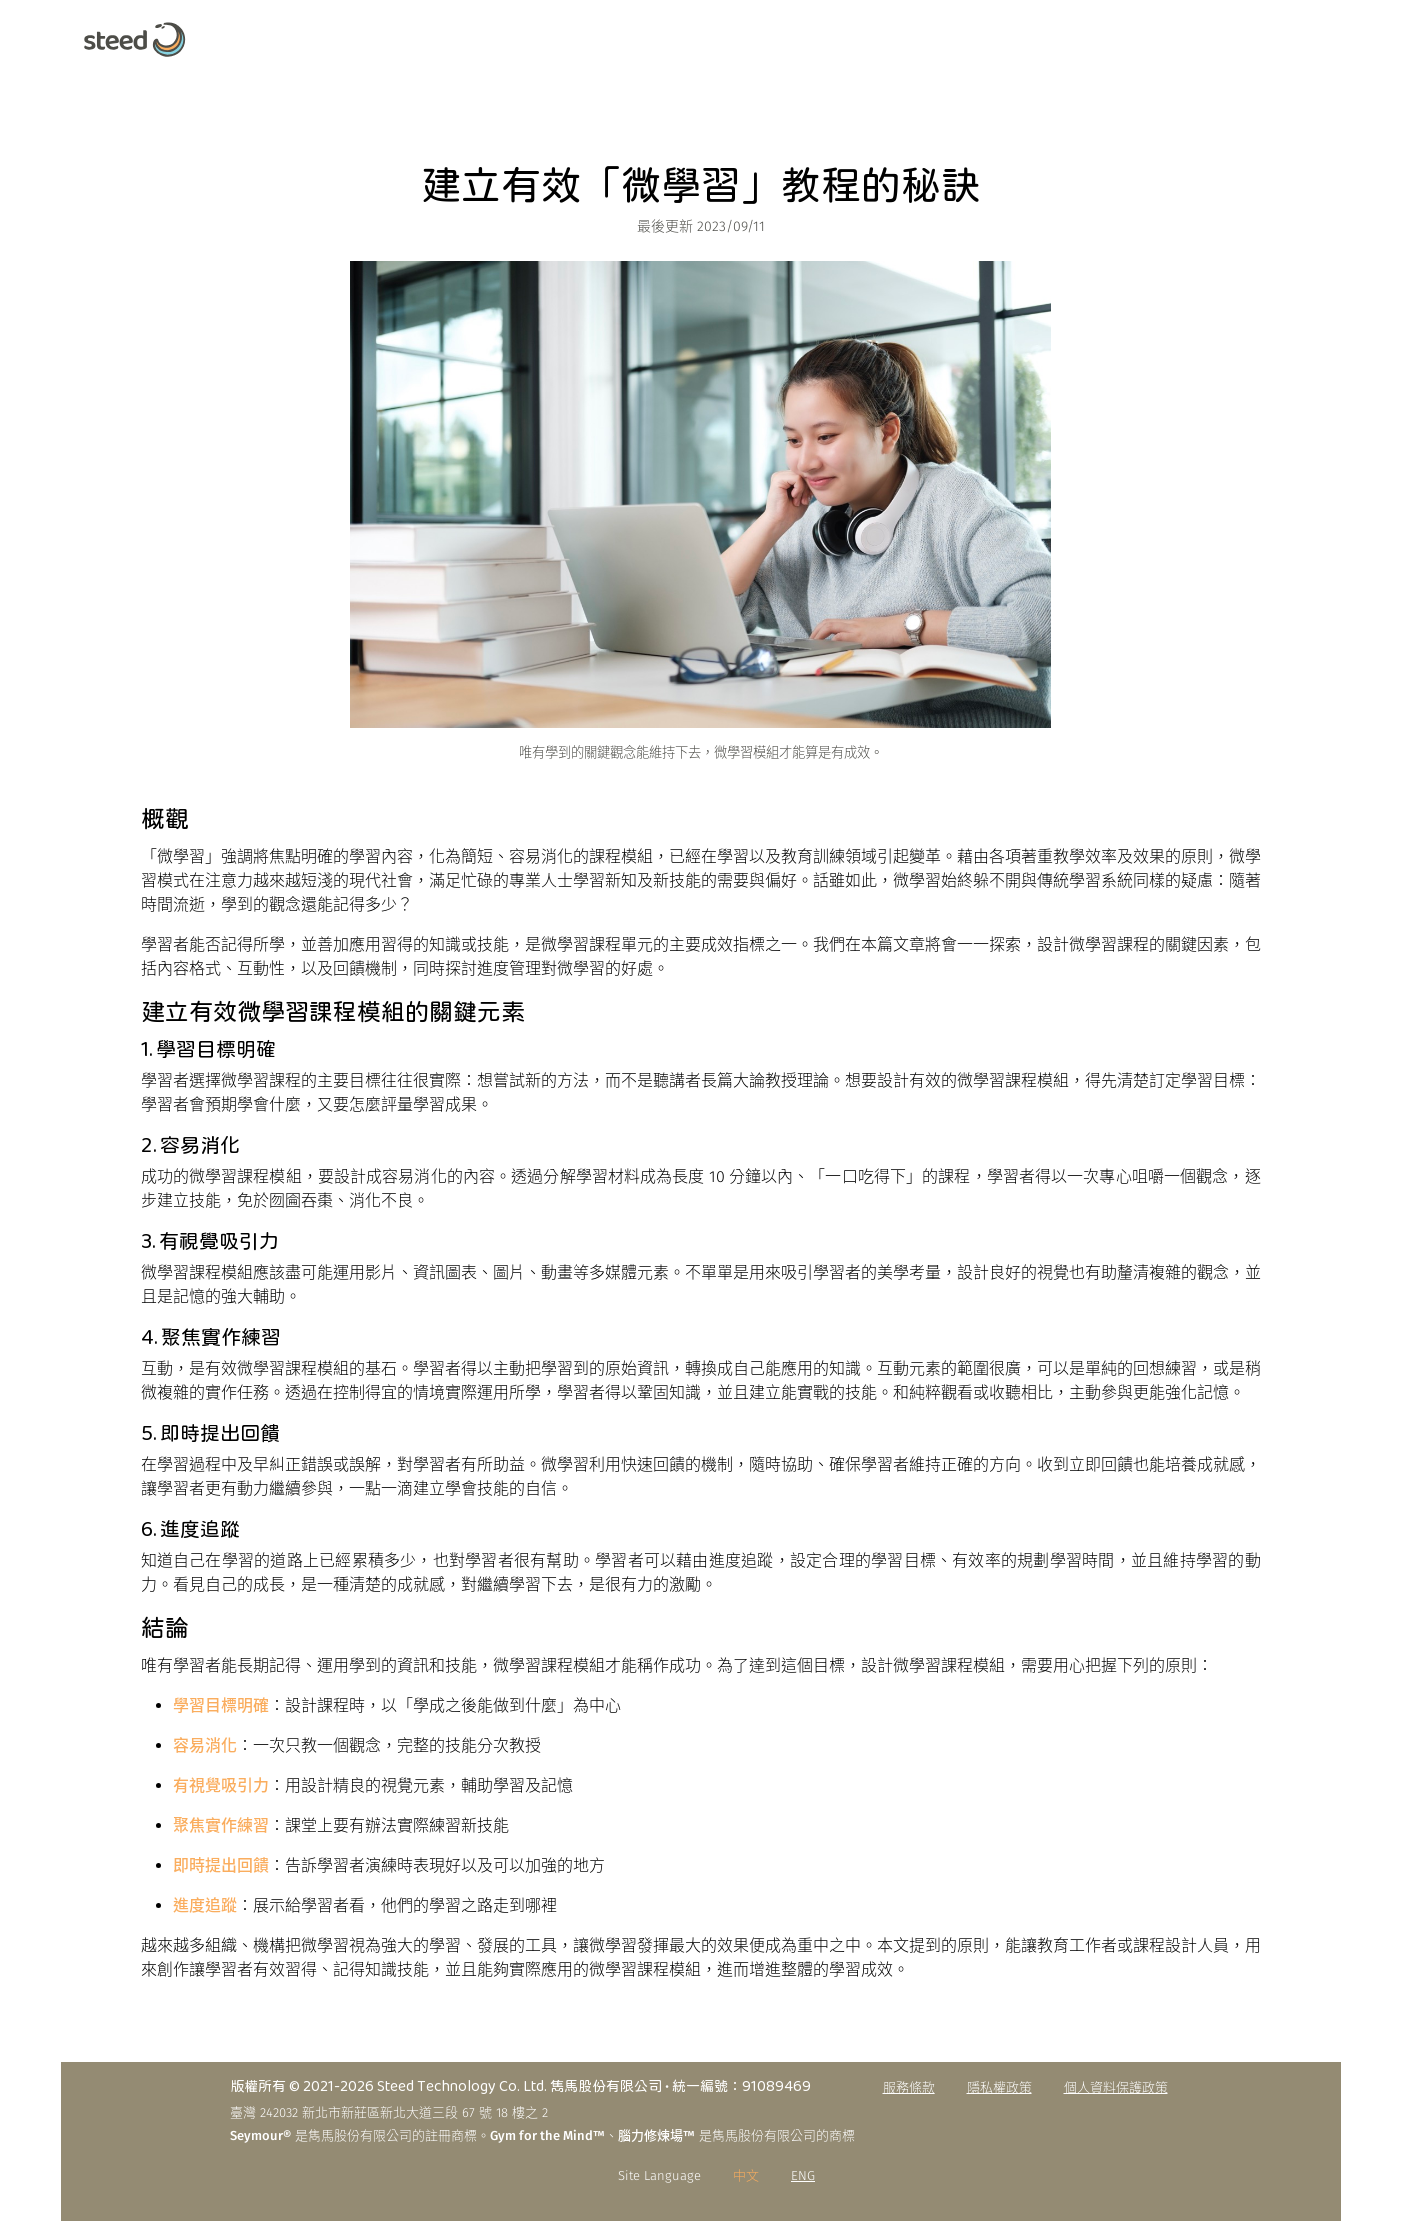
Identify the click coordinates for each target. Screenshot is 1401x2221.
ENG (803, 2175)
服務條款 (909, 2087)
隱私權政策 (999, 2087)
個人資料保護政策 (1116, 2087)
